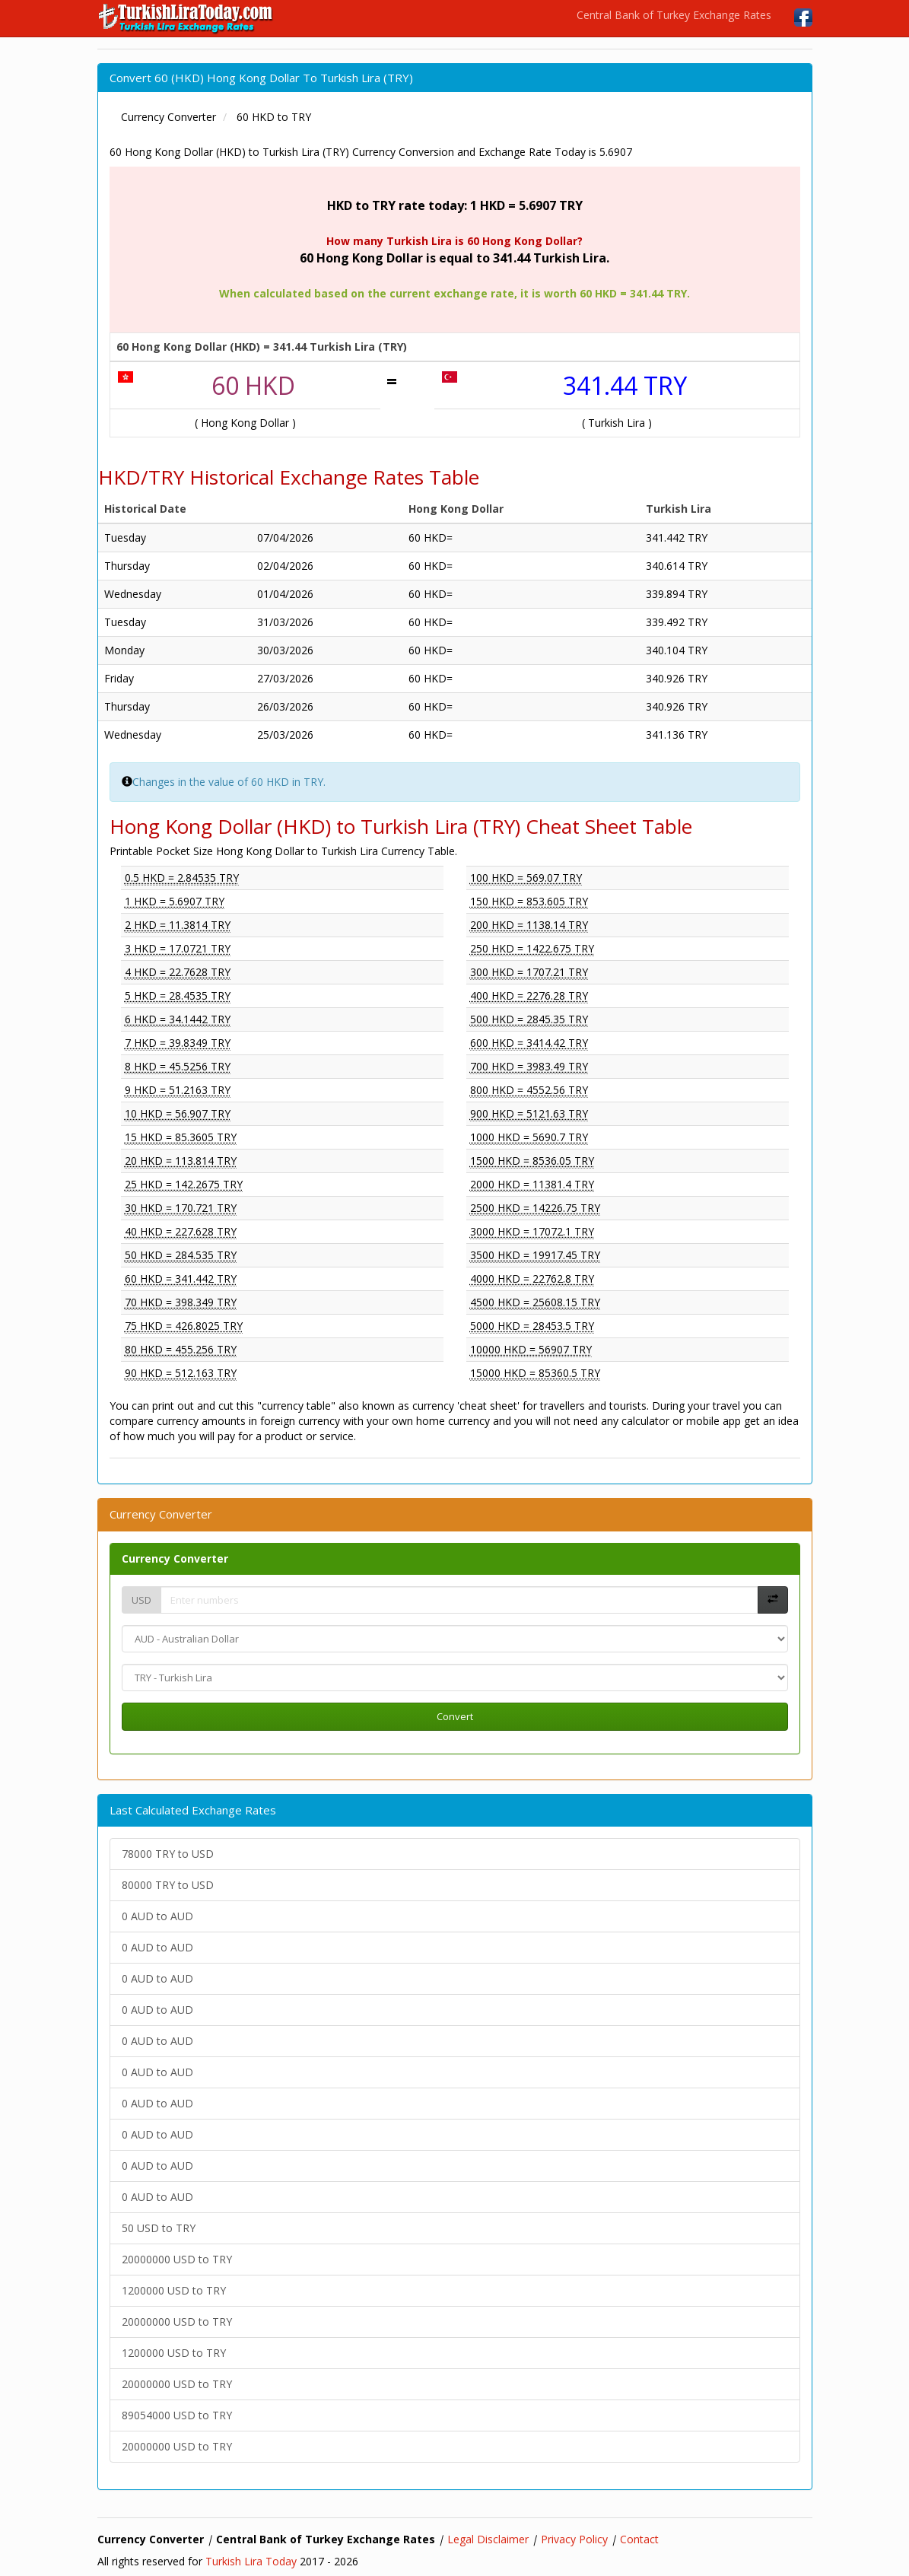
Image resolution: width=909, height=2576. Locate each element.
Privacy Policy (574, 2539)
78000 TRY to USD (168, 1853)
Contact (639, 2539)
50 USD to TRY (158, 2228)
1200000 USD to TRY (174, 2290)
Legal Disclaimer (488, 2539)
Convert (455, 1716)
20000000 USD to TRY (177, 2259)
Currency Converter (175, 1558)
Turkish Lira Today (251, 2561)
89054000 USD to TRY (177, 2415)
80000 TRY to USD (168, 1885)
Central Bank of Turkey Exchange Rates (674, 15)
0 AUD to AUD (157, 1916)
